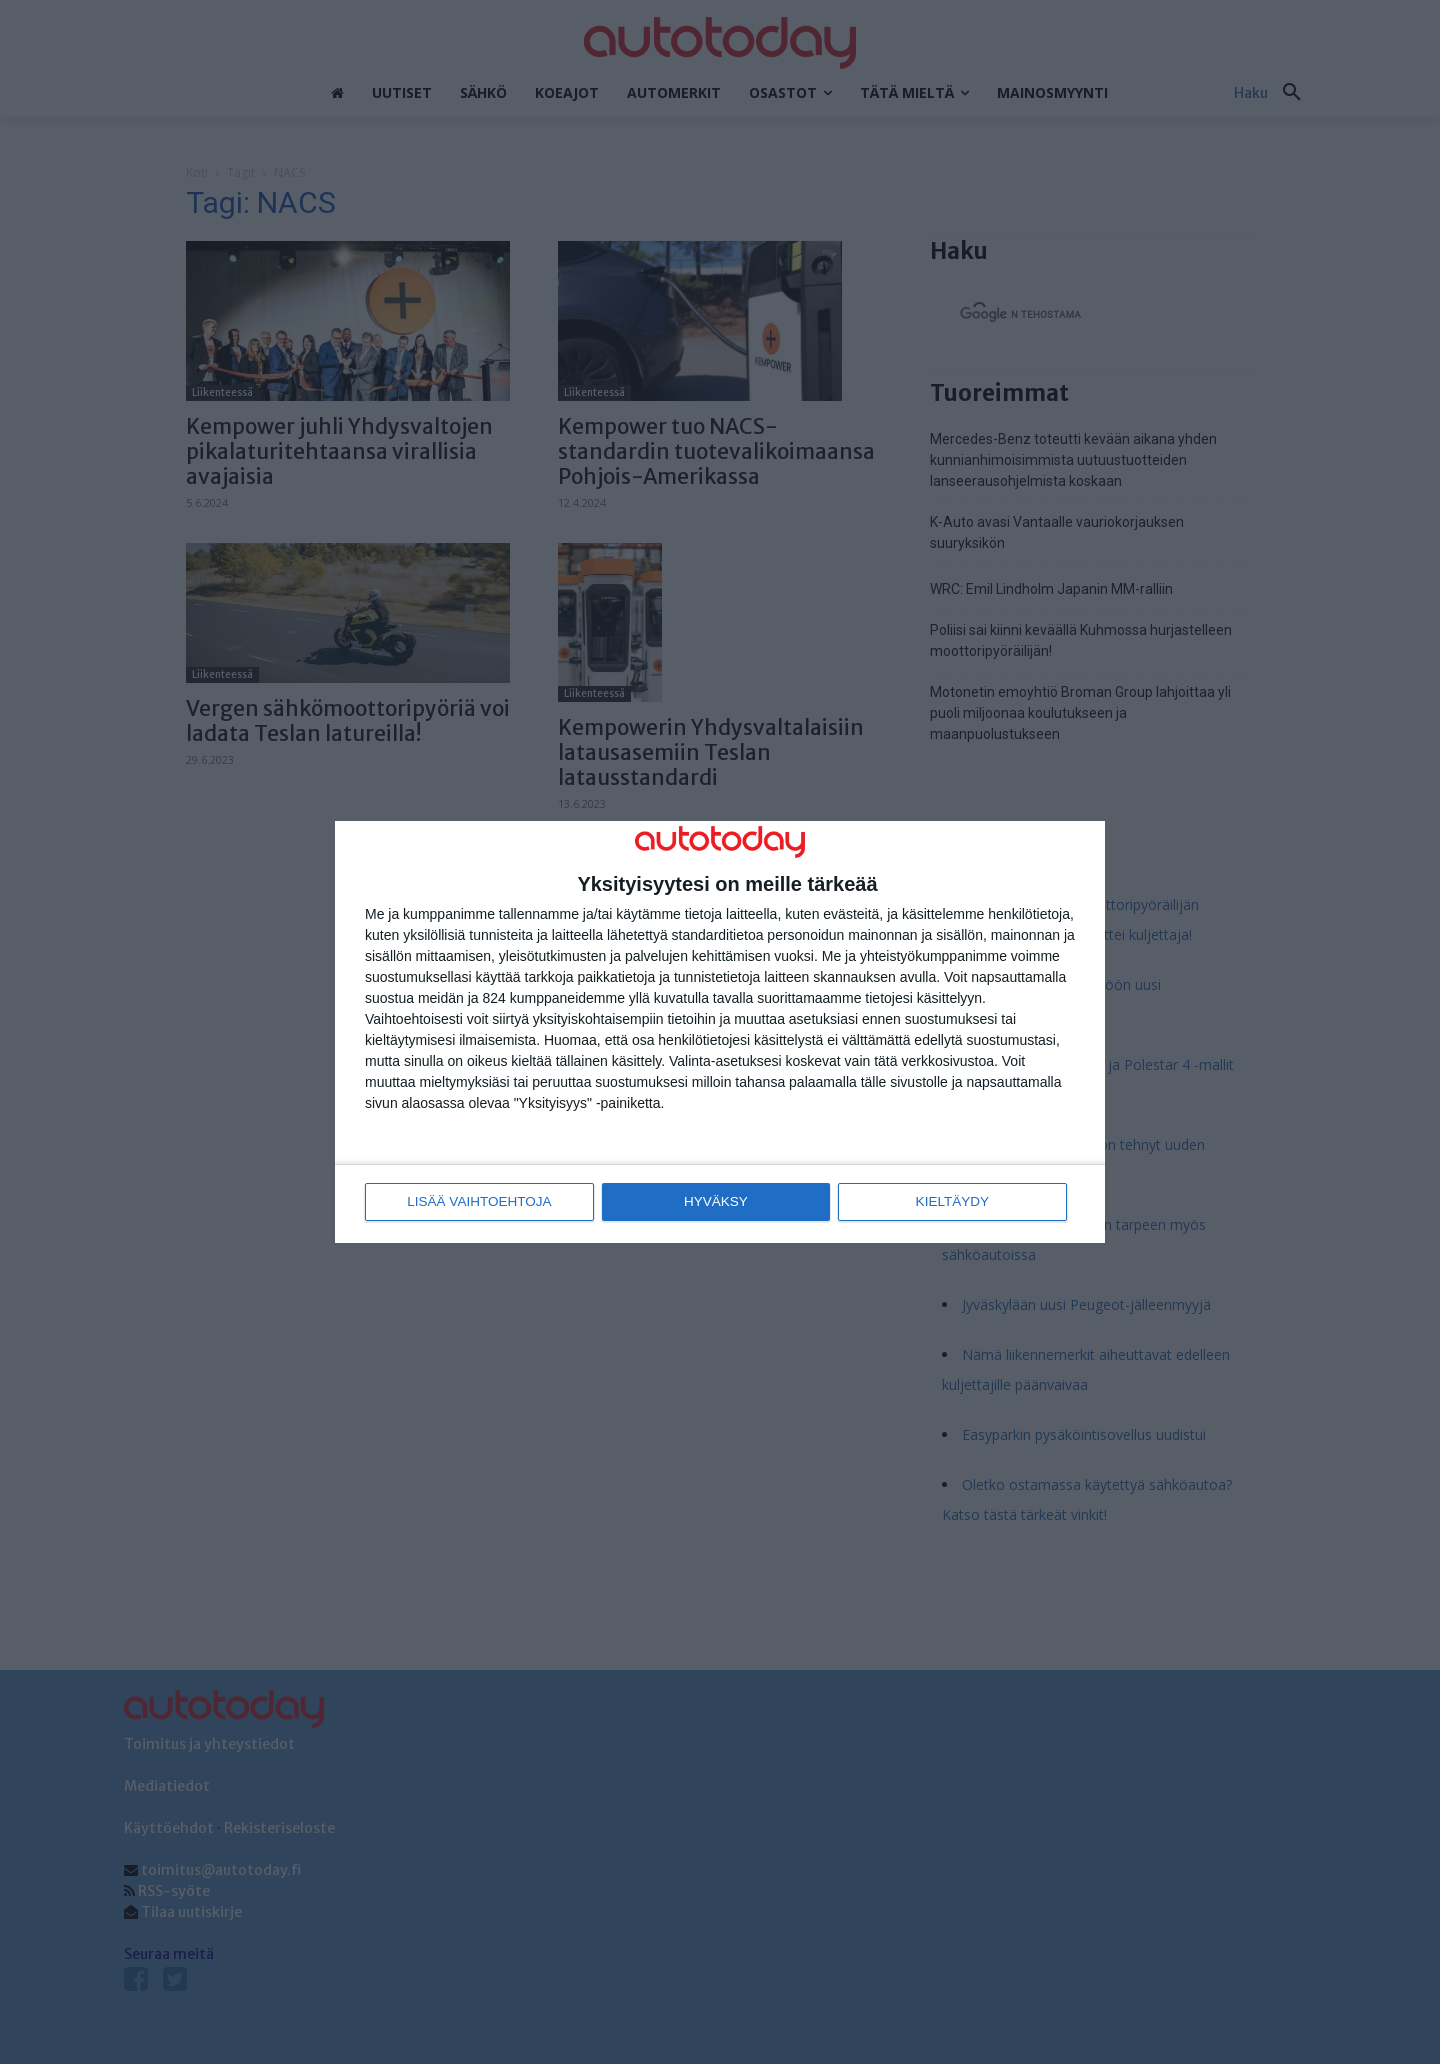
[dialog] (720, 1032)
